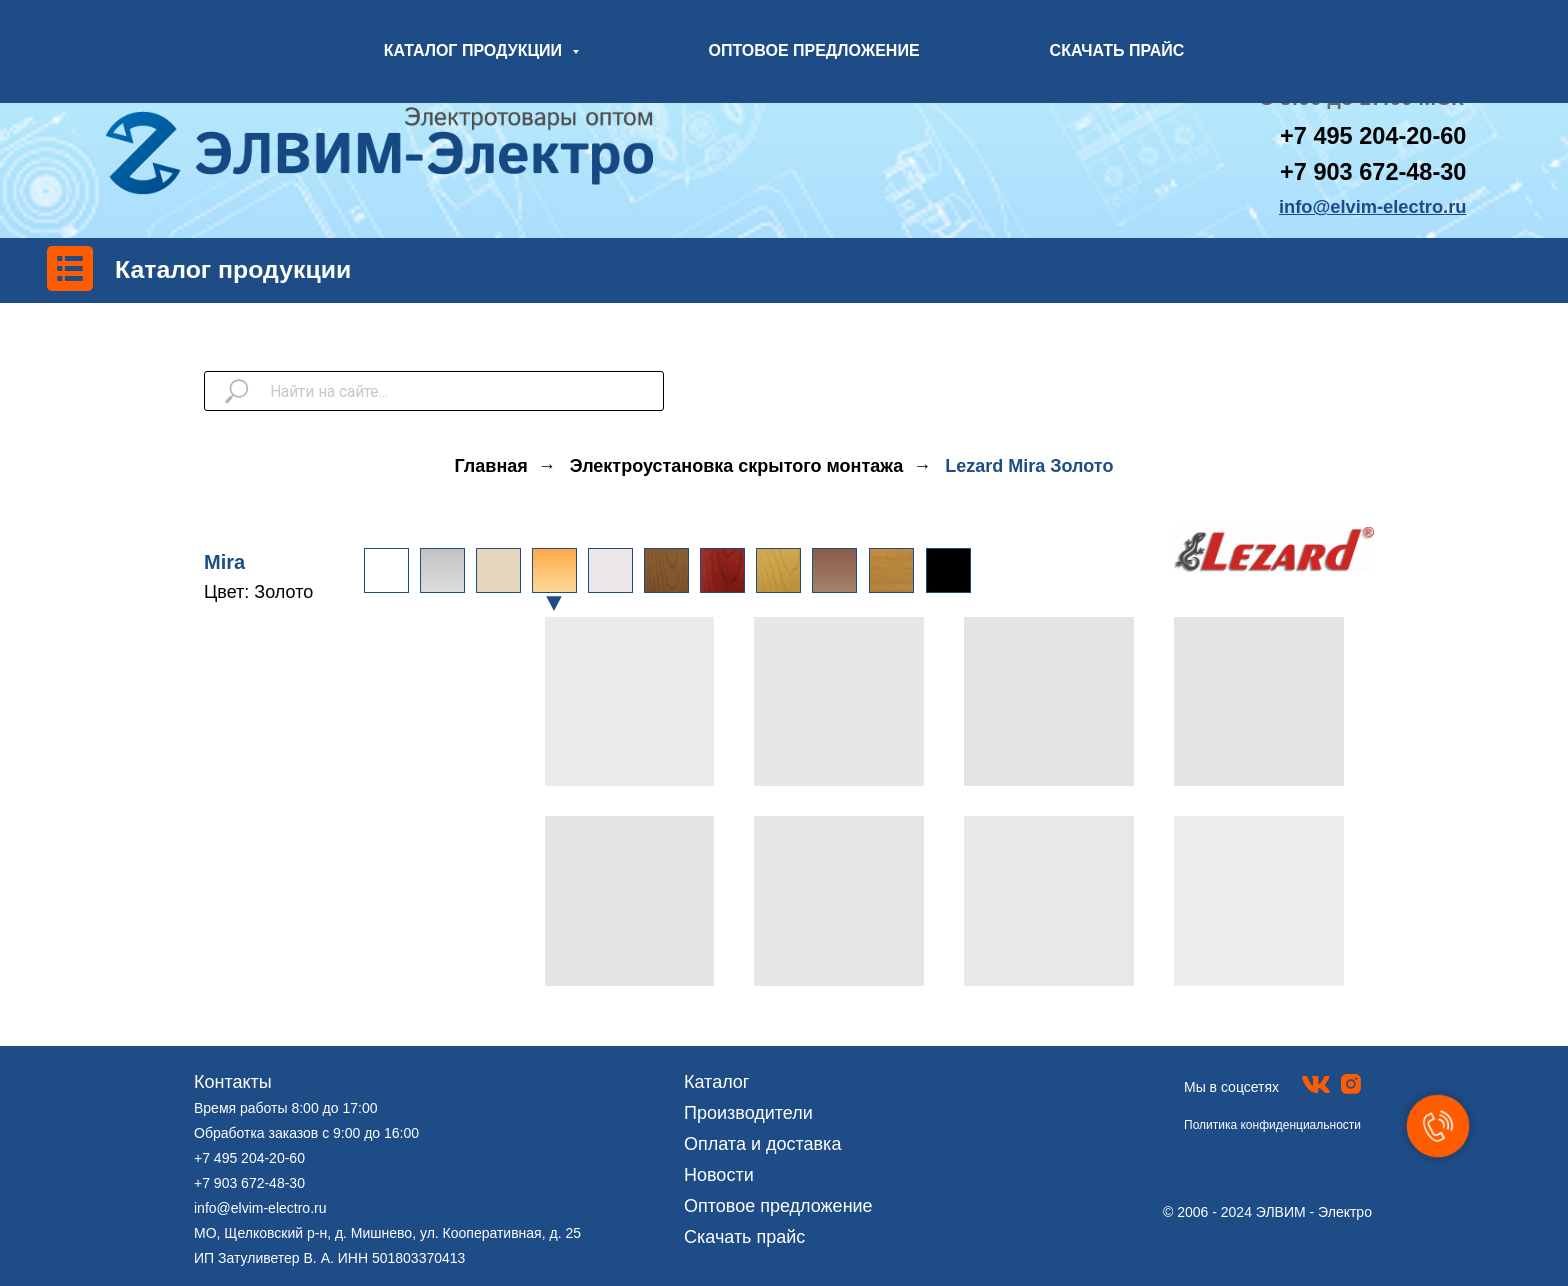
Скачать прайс (744, 1237)
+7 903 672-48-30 (1373, 172)
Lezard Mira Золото (1029, 466)
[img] (666, 570)
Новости (719, 1175)
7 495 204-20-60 (1380, 136)
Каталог (716, 1082)
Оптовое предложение (778, 1206)
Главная (491, 466)
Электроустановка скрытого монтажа (736, 466)
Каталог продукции (233, 269)
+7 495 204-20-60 (249, 1158)
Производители (748, 1113)
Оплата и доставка (762, 1144)
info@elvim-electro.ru (260, 1208)
